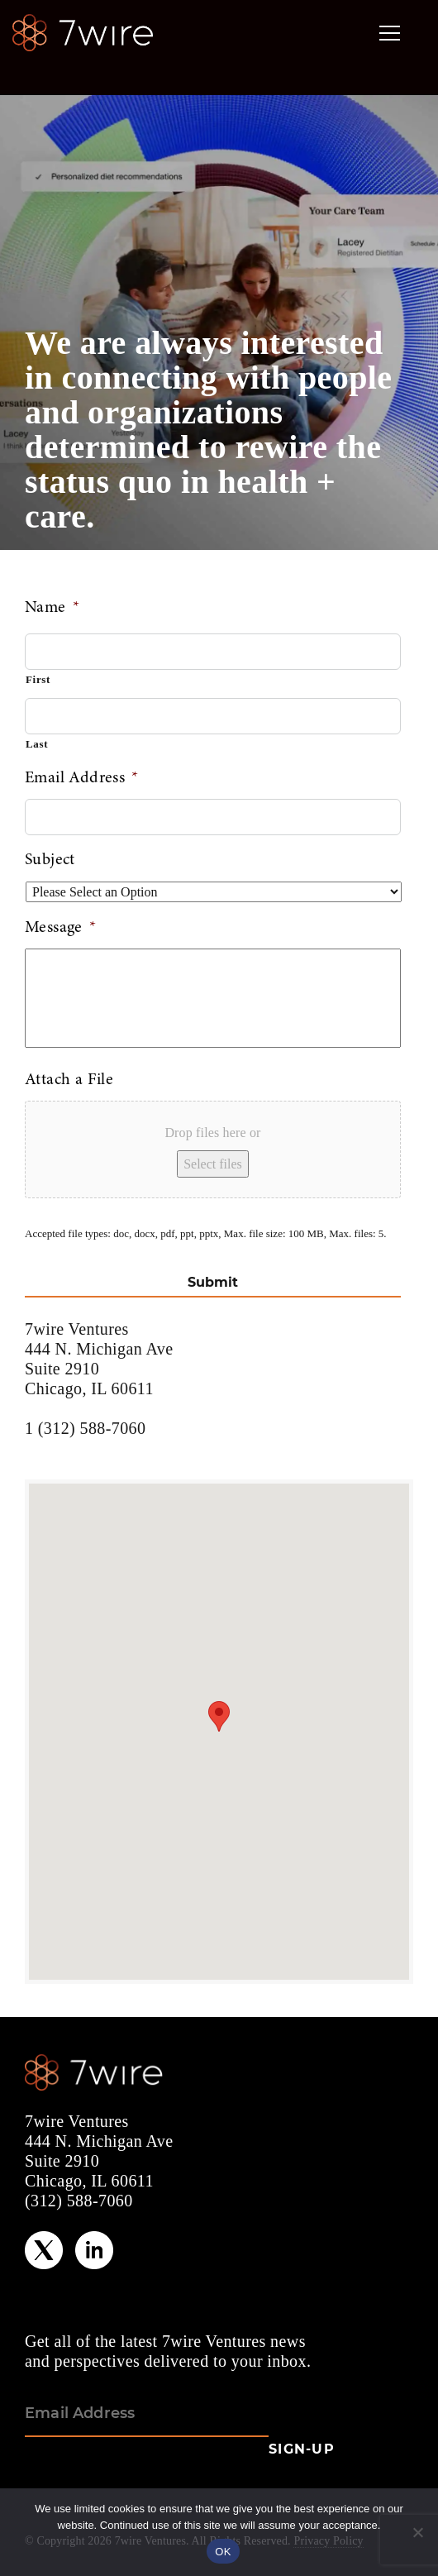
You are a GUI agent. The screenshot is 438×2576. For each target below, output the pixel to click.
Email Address (82, 778)
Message (60, 928)
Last (37, 744)
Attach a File (69, 1080)
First (38, 679)
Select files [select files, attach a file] (212, 1164)
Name (52, 608)
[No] (417, 2532)
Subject (50, 860)
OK (223, 2551)
